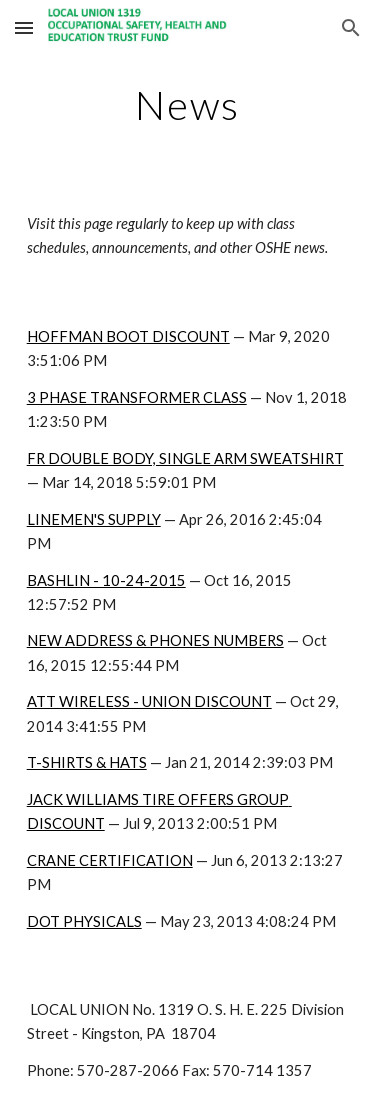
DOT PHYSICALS (84, 921)
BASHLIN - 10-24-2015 (106, 580)
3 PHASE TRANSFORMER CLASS (137, 397)
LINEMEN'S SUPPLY (94, 519)
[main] (188, 105)
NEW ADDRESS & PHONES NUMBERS (155, 640)
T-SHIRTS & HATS (87, 762)
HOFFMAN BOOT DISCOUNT (128, 336)
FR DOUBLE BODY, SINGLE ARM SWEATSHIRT (185, 458)
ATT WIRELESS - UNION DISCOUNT (149, 701)
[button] (24, 27)
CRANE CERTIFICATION (110, 860)
